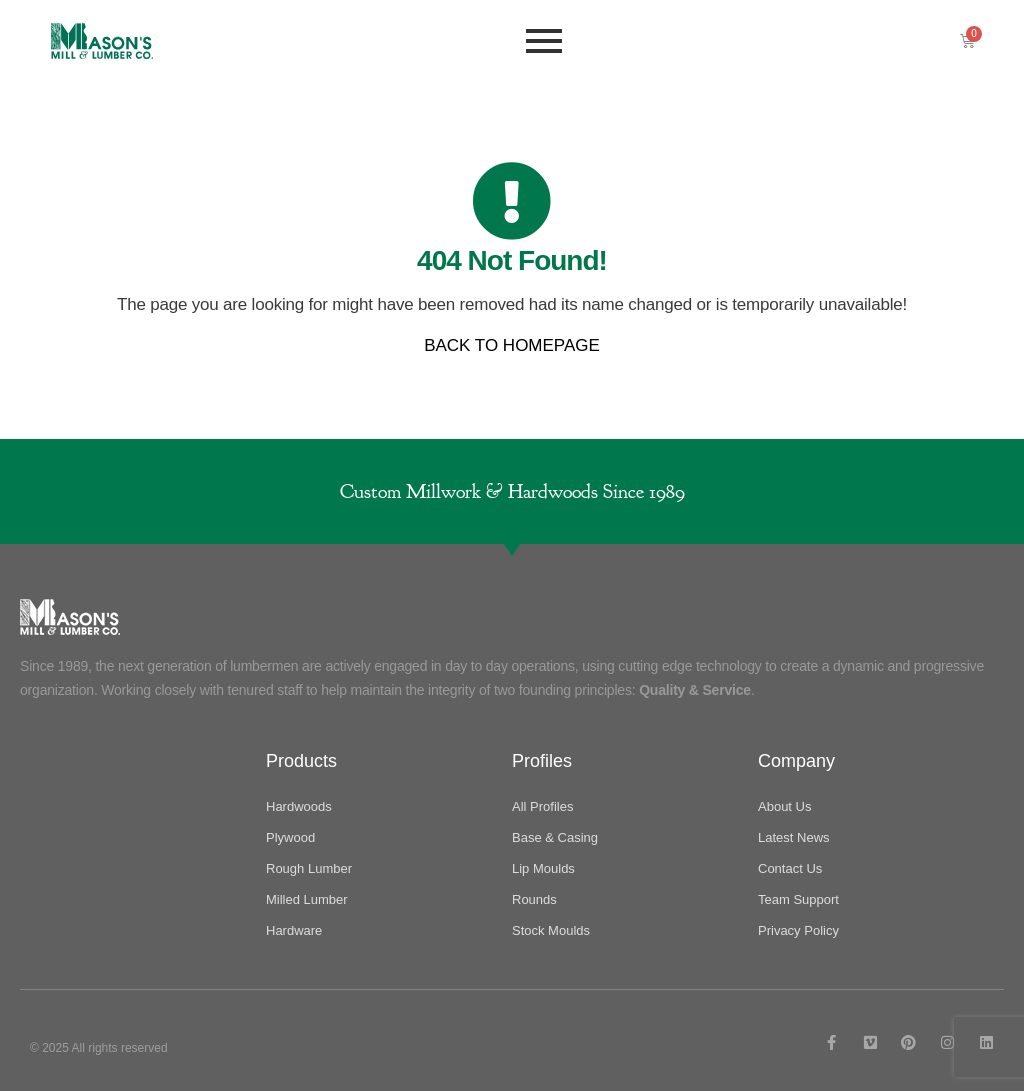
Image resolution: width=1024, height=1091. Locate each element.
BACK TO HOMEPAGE (512, 345)
